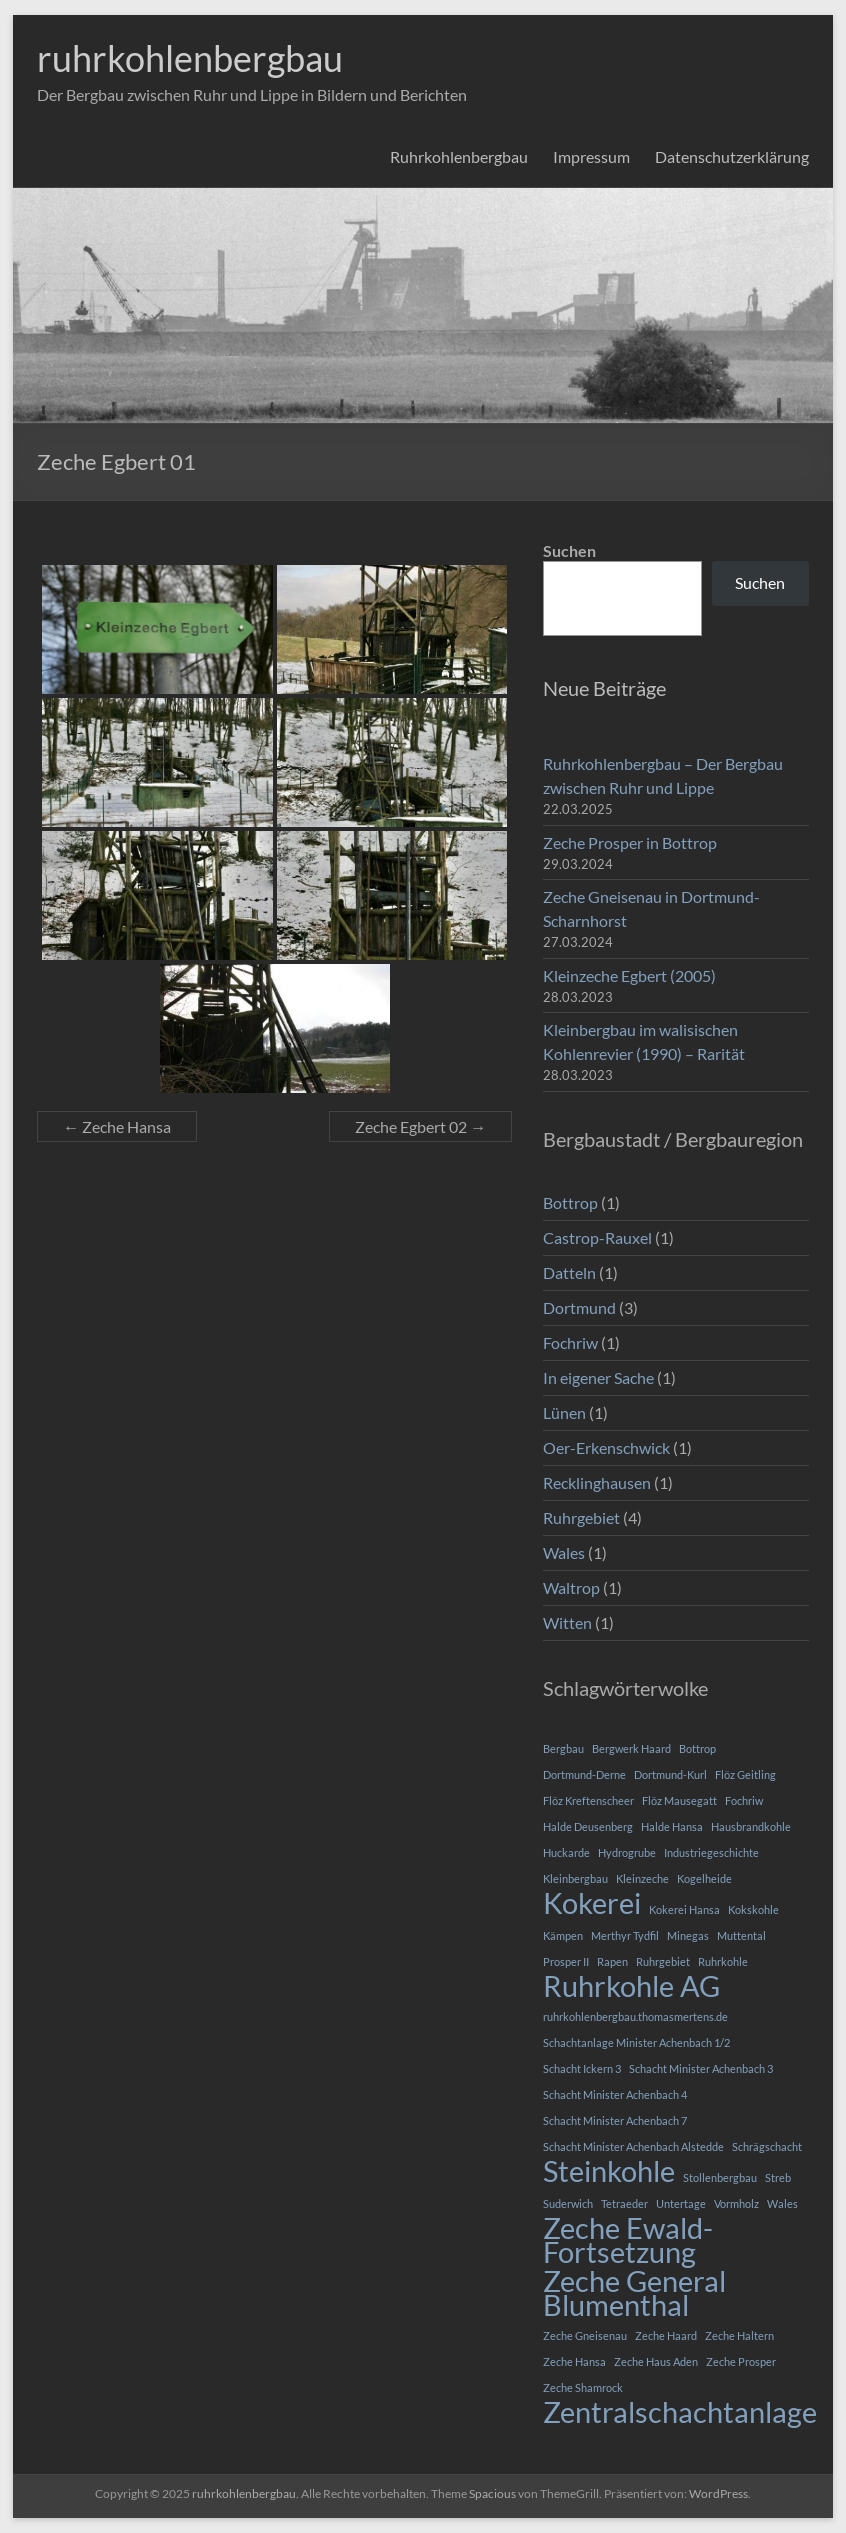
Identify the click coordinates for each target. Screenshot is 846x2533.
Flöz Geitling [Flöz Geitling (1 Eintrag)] (745, 1774)
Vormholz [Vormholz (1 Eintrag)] (736, 2203)
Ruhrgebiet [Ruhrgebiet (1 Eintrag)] (663, 1961)
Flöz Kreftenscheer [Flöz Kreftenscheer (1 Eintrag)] (588, 1800)
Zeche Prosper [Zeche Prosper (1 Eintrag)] (741, 2361)
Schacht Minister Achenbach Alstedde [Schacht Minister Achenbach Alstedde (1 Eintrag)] (633, 2146)
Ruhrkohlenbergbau (459, 156)
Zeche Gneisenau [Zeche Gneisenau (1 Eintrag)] (585, 2335)
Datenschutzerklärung (732, 156)
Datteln (569, 1272)
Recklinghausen (597, 1482)
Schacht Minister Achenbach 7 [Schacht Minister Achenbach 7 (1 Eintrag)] (615, 2120)
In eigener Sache (598, 1377)
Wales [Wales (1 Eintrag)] (782, 2203)
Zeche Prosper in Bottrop (630, 842)
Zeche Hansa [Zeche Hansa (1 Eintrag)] (574, 2361)
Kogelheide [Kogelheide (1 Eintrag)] (704, 1878)
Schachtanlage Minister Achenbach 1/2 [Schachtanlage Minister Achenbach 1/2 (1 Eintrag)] (636, 2042)
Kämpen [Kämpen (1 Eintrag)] (563, 1935)
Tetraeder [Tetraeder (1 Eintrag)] (624, 2203)
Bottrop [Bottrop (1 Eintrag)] (697, 1748)
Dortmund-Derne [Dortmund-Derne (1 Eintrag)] (584, 1774)
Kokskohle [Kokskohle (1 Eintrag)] (753, 1909)
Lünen (564, 1412)
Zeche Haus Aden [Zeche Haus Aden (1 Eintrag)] (656, 2361)
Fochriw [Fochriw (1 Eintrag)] (744, 1800)
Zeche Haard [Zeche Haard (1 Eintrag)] (666, 2335)
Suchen (569, 550)
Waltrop (571, 1587)
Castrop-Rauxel (597, 1237)
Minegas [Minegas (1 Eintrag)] (688, 1935)
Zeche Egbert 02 (420, 1126)
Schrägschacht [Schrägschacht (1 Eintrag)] (767, 2146)
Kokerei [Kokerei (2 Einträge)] (592, 1903)
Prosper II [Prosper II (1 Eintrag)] (566, 1961)
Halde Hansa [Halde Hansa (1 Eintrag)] (672, 1826)
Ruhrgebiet (581, 1517)
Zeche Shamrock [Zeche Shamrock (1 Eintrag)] (583, 2387)
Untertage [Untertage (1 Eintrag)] (681, 2203)
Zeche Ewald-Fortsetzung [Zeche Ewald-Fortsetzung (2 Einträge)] (628, 2240)
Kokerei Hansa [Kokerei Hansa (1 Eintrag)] (684, 1909)
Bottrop (570, 1202)
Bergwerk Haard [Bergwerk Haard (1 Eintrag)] (631, 1748)
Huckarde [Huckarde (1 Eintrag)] (566, 1852)
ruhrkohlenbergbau (190, 58)
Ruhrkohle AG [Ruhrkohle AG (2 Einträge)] (631, 1986)
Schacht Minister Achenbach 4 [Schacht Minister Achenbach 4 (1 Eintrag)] (615, 2094)
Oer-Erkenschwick (606, 1447)
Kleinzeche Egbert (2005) (629, 975)
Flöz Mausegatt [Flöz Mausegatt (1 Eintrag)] (679, 1800)
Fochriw (570, 1342)
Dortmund (579, 1307)
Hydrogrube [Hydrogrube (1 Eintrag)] (627, 1852)
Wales (564, 1552)
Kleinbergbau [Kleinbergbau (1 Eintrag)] (575, 1878)
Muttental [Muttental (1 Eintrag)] (741, 1935)
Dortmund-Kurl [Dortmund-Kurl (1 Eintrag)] (670, 1774)
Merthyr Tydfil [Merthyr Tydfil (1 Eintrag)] (625, 1935)
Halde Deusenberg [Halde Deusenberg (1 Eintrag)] (588, 1826)
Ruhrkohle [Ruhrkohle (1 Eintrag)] (723, 1961)
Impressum (591, 156)
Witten (567, 1622)
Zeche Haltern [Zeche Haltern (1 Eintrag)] (739, 2335)
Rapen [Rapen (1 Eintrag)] (612, 1961)
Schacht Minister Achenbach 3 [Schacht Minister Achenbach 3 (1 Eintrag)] (701, 2068)
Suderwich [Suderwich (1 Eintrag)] (568, 2203)
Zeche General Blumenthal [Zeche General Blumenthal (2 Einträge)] (634, 2293)
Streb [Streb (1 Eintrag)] (778, 2177)
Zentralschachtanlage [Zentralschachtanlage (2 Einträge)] (680, 2412)
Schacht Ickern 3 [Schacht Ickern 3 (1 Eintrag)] (582, 2068)
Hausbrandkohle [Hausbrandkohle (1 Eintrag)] (751, 1826)
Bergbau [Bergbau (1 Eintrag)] (563, 1748)
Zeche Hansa (117, 1126)
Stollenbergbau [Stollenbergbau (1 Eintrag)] (720, 2177)
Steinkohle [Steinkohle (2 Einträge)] (609, 2171)
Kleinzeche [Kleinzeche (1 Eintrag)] (642, 1878)
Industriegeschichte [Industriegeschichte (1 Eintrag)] (711, 1852)
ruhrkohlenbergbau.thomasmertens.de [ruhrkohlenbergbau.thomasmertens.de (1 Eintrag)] (635, 2016)
